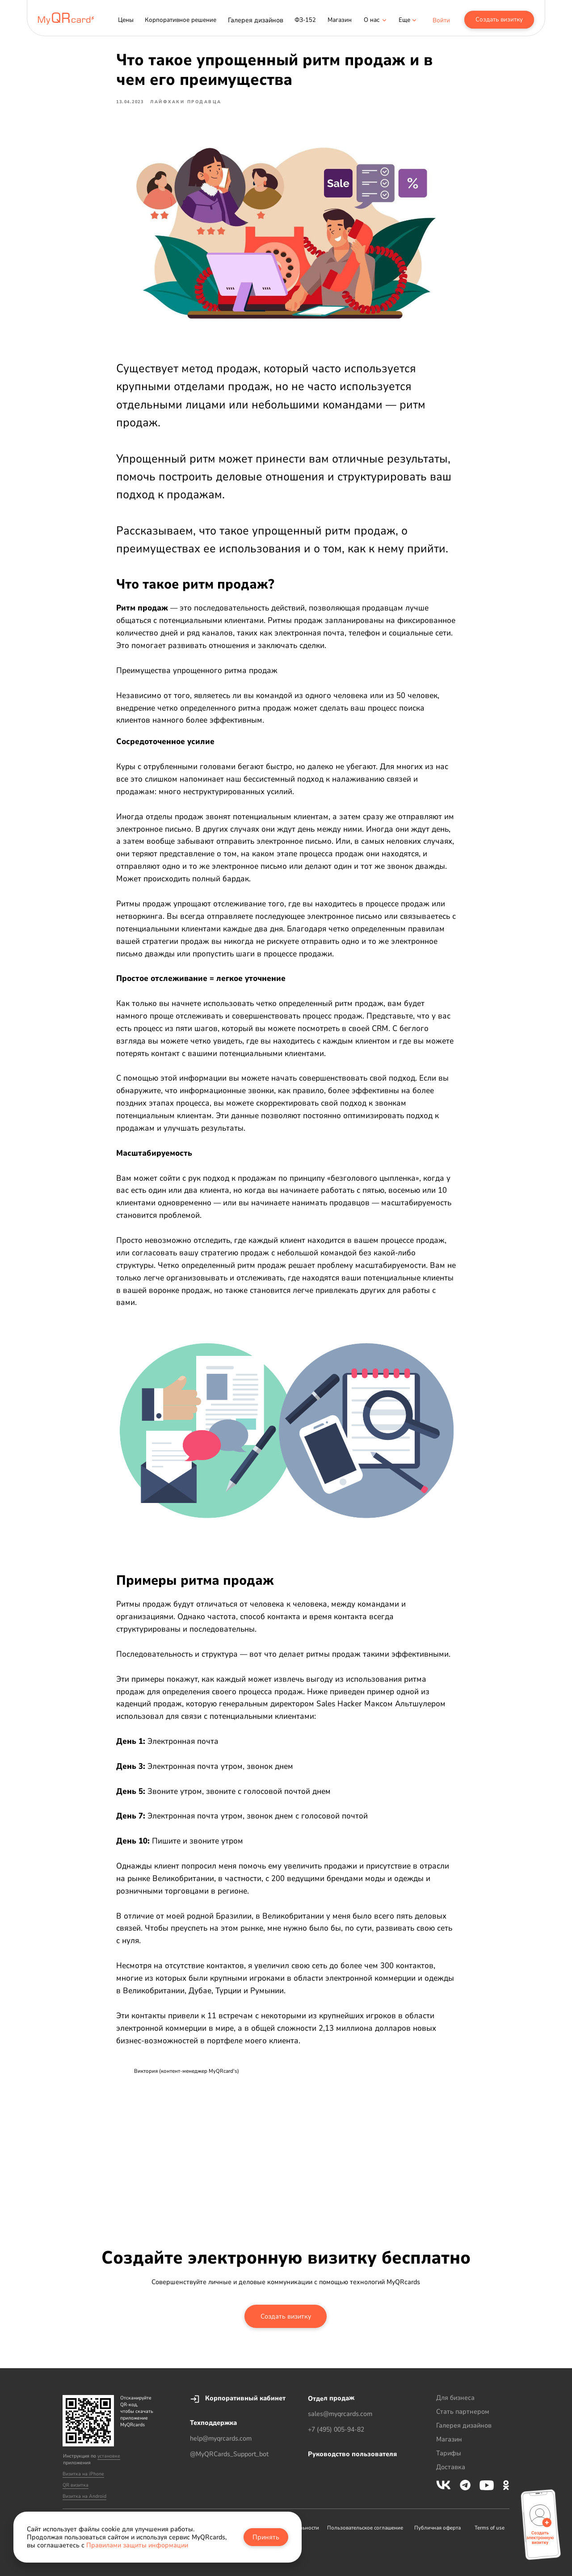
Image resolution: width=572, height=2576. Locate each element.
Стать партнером (462, 2411)
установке (108, 2456)
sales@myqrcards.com (340, 2413)
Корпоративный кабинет (245, 2398)
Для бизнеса (455, 2397)
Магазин (449, 2439)
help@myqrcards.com (221, 2438)
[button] (404, 20)
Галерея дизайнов (464, 2425)
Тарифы (448, 2453)
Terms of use (490, 2527)
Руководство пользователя (352, 2454)
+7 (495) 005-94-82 (336, 2429)
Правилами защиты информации (137, 2545)
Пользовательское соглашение (365, 2527)
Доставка (450, 2466)
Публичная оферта (437, 2527)
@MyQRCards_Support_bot (229, 2454)
